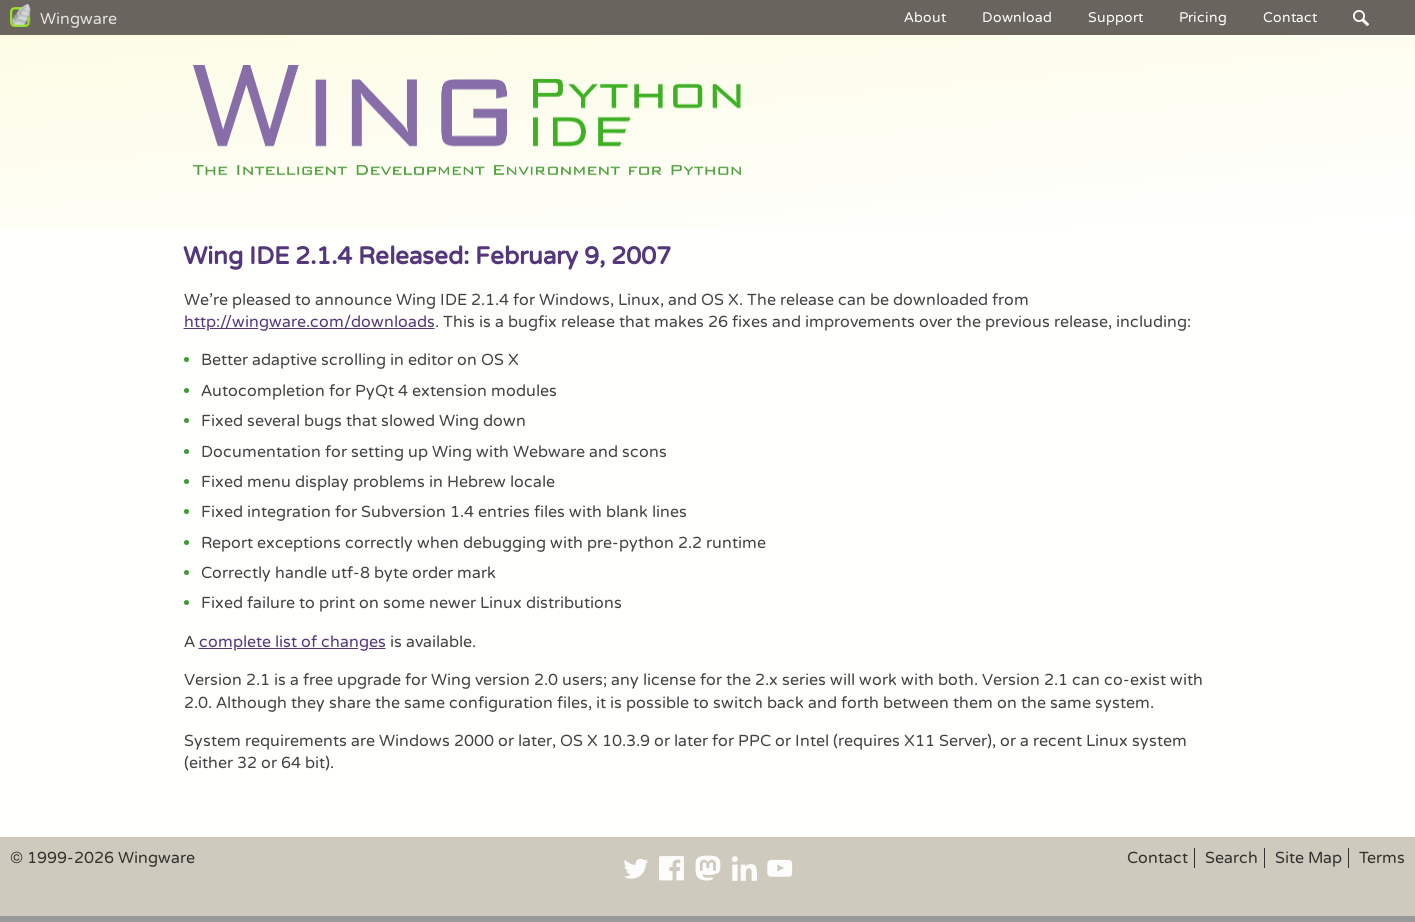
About (925, 17)
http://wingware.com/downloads (309, 322)
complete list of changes (292, 642)
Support (1115, 17)
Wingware (78, 19)
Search (1231, 858)
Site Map (1308, 858)
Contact (1290, 17)
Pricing (1203, 17)
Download (1017, 17)
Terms (1382, 858)
